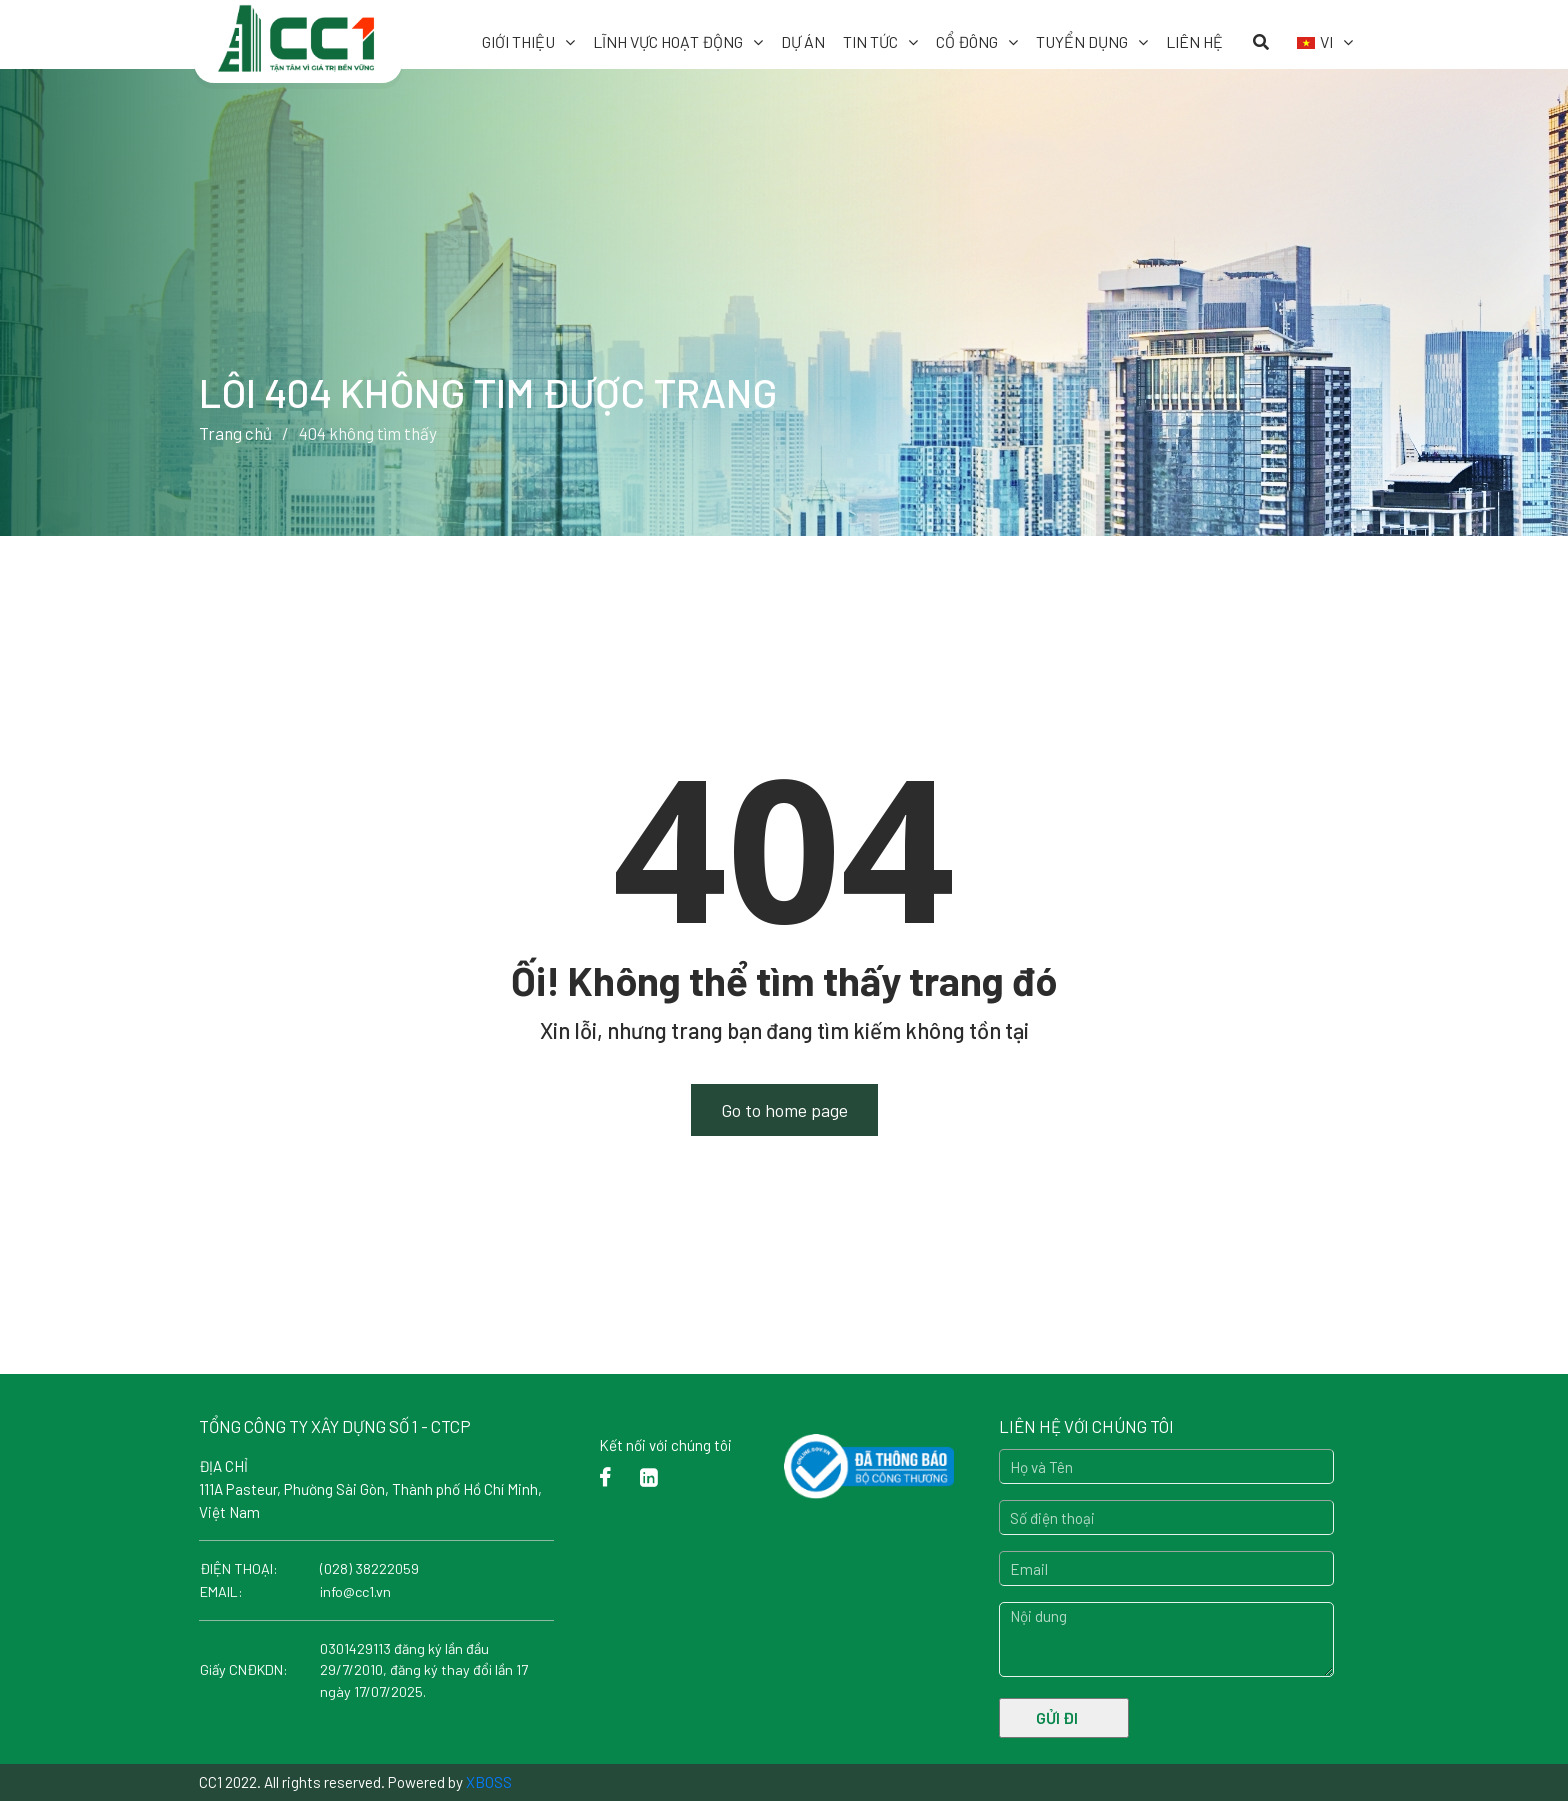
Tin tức (870, 41)
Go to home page (784, 1110)
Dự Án (803, 41)
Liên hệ (1194, 41)
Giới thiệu (518, 41)
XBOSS (489, 1782)
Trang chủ (235, 433)
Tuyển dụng (1082, 41)
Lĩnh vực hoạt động (668, 41)
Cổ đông (967, 41)
